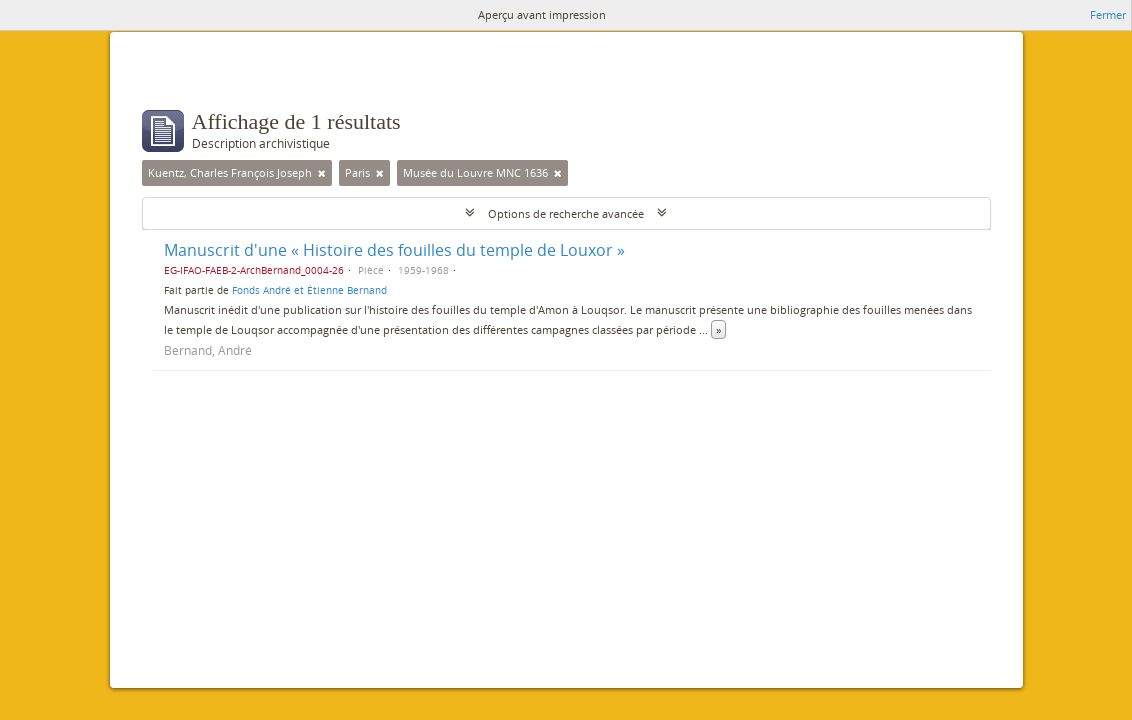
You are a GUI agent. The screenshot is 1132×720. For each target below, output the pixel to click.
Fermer (1108, 14)
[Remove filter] (322, 173)
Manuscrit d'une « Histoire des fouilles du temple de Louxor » (394, 250)
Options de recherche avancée (566, 213)
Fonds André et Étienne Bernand (309, 290)
